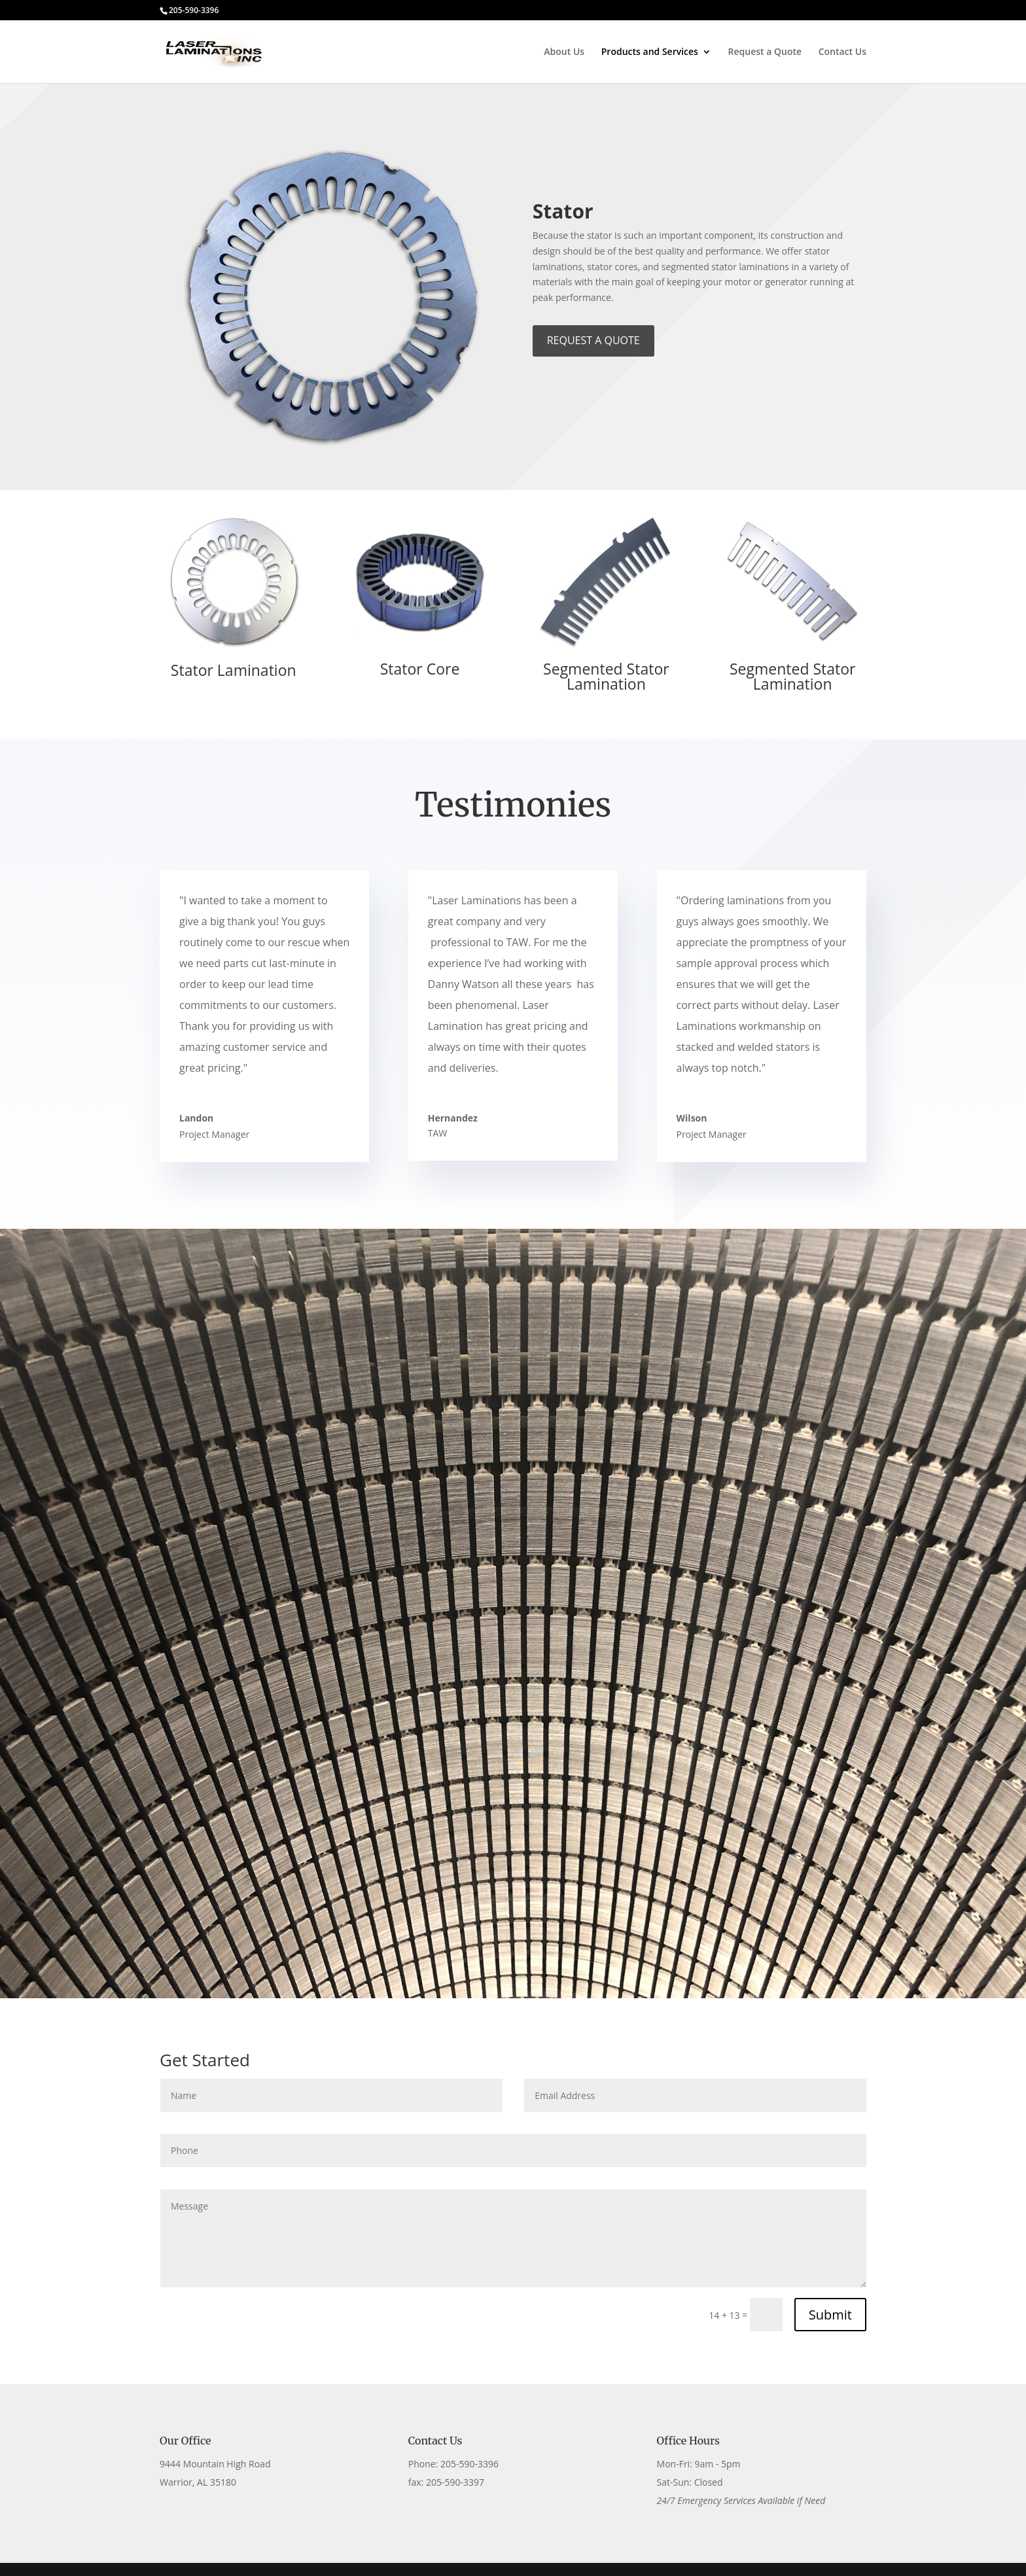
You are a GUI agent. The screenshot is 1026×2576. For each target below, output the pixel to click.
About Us (564, 52)
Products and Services (649, 52)
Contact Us (842, 52)
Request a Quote (765, 52)
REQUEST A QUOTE (593, 340)
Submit (830, 2314)
